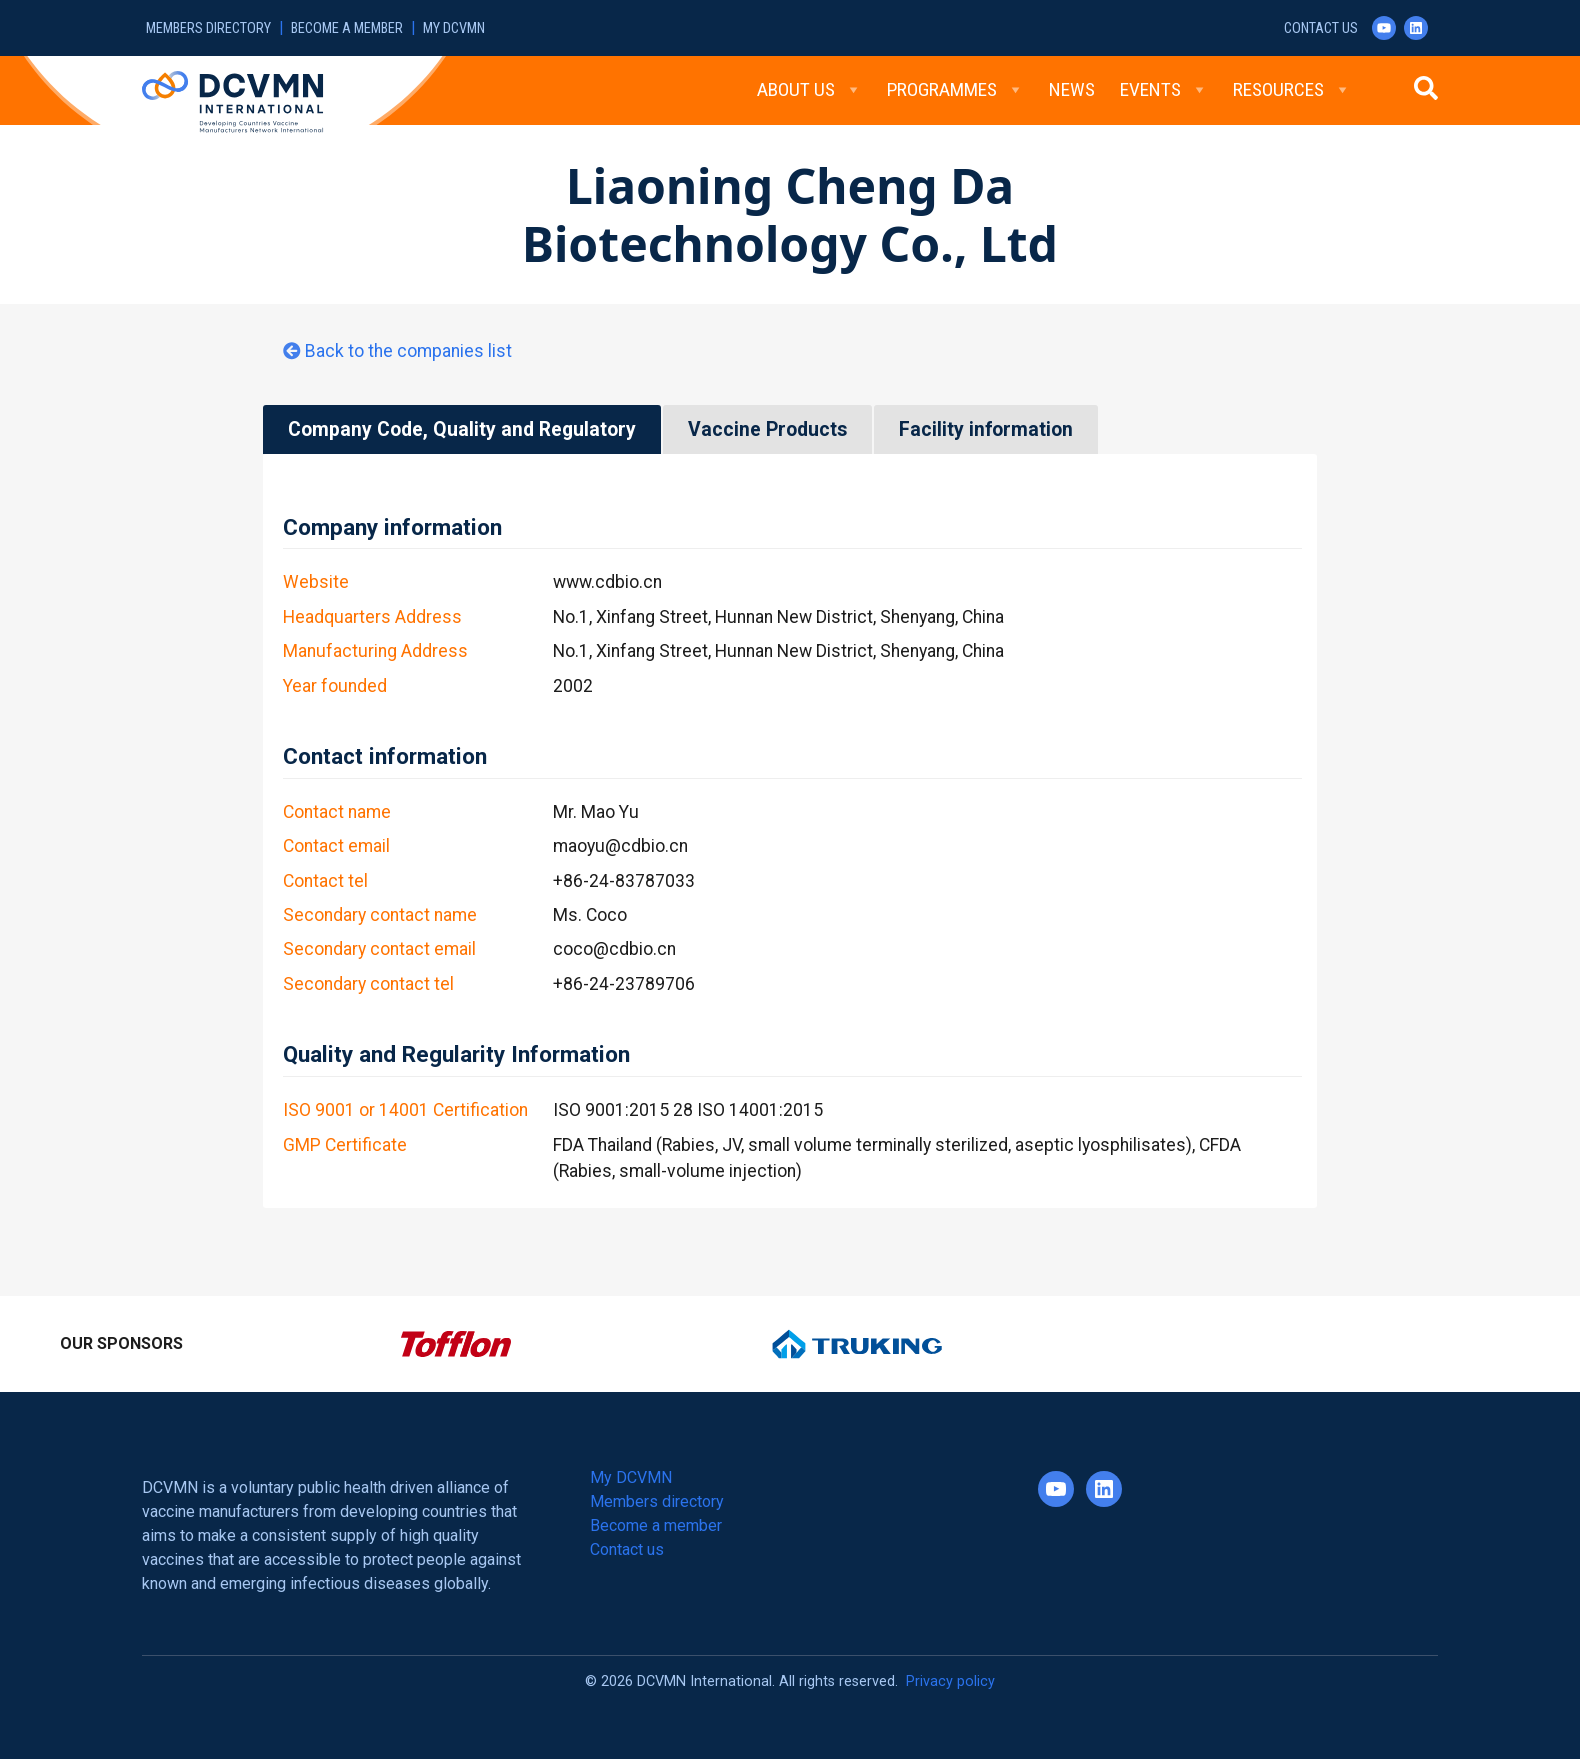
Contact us (1321, 28)
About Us (809, 90)
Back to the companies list (408, 351)
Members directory (208, 28)
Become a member (347, 28)
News (1072, 89)
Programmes (955, 90)
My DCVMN (454, 28)
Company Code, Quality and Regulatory (462, 429)
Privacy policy (950, 1681)
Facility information (986, 429)
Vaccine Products (767, 429)
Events (1164, 90)
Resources (1292, 90)
